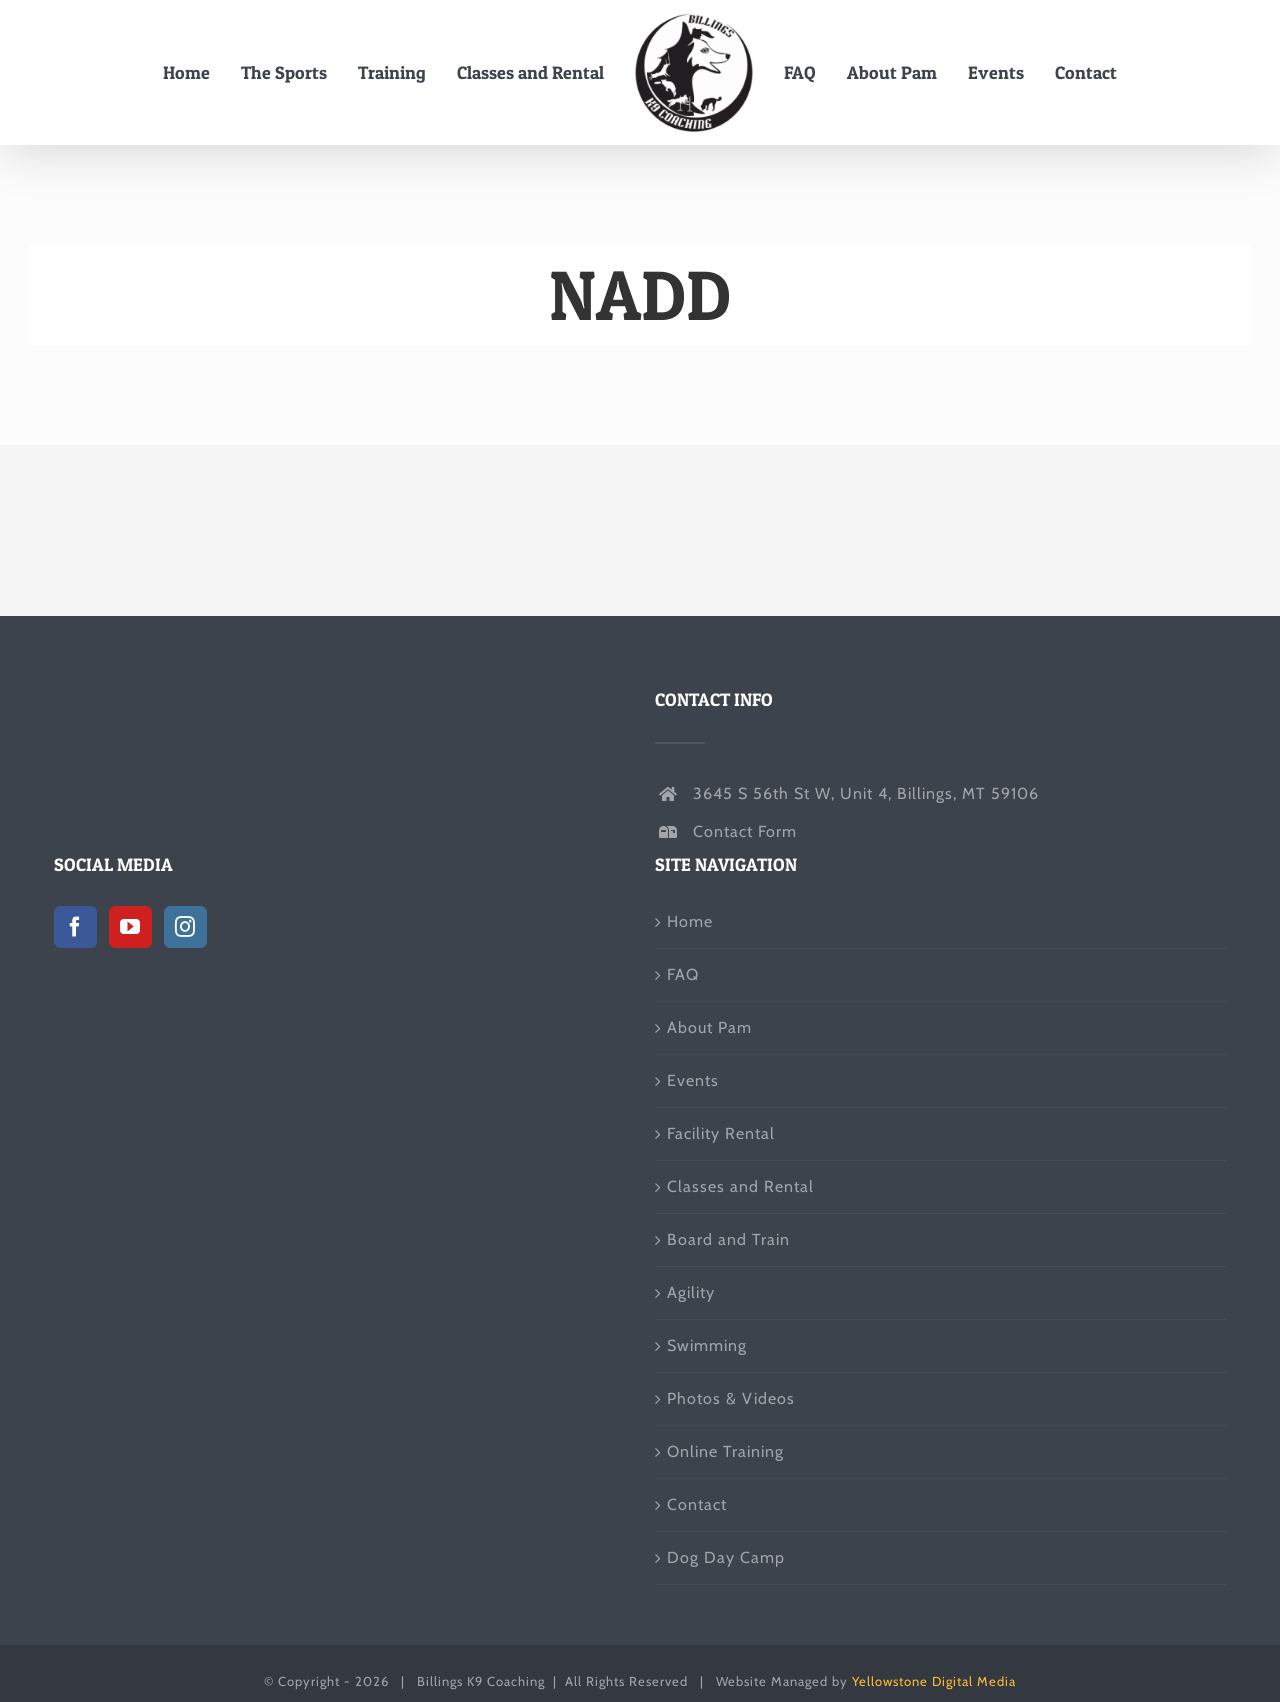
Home (690, 921)
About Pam (709, 1027)
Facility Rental (721, 1133)
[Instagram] (185, 927)
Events (693, 1080)
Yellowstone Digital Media (934, 1681)
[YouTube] (130, 927)
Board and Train (728, 1239)
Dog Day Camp (726, 1557)
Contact (697, 1504)
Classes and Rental (740, 1186)
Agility (691, 1292)
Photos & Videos (731, 1398)
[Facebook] (75, 927)
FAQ (683, 974)
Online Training (725, 1451)
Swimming (707, 1345)
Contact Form (745, 831)
